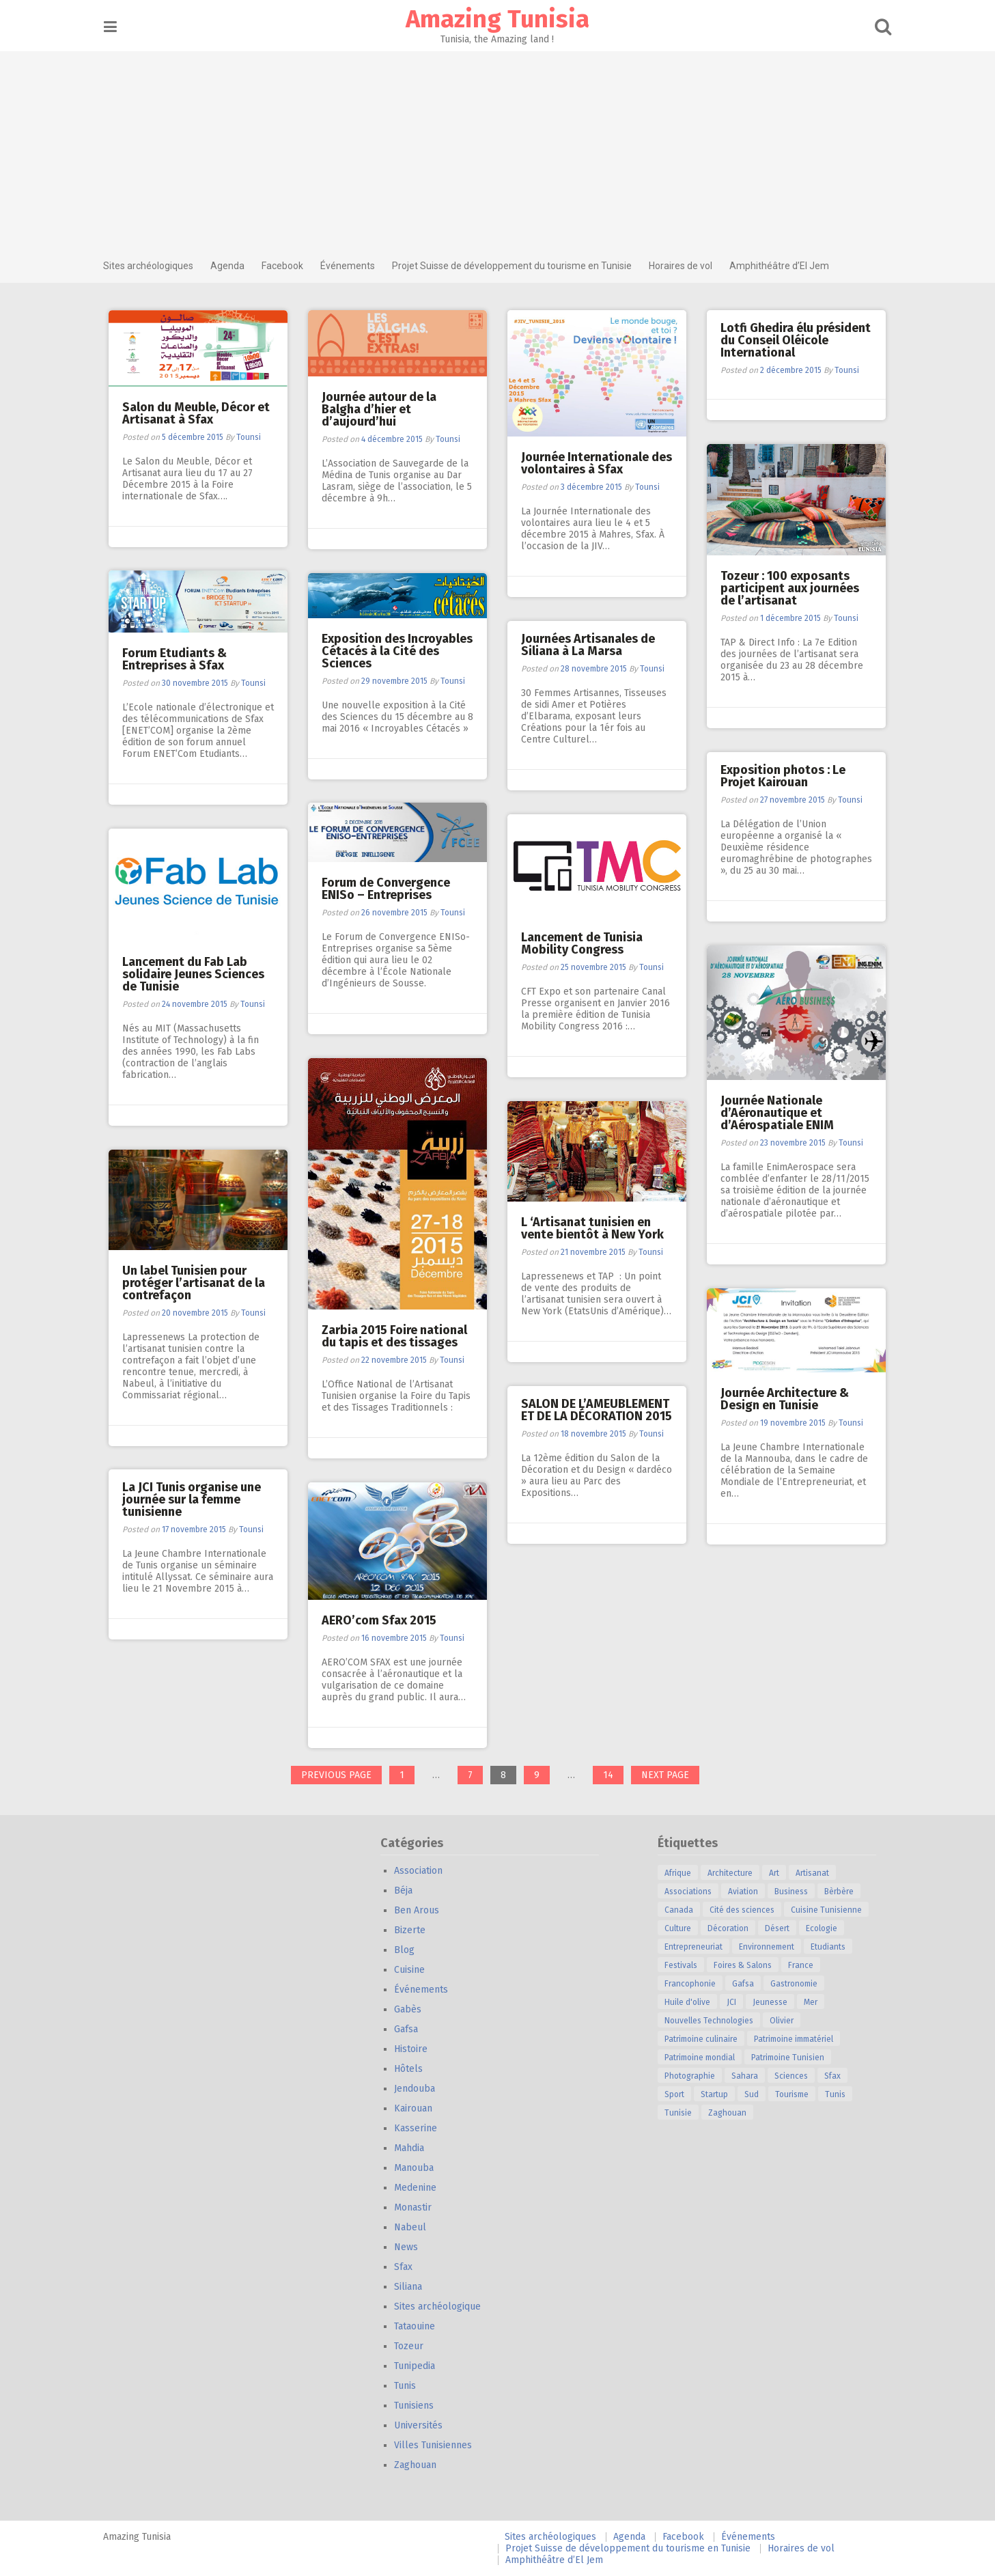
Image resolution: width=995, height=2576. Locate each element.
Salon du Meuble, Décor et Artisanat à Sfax (196, 413)
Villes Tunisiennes (438, 2445)
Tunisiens (418, 2405)
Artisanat (817, 1873)
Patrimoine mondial (704, 2057)
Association (423, 1870)
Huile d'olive (692, 2002)
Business (796, 1891)
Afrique (682, 1873)
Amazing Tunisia (497, 19)
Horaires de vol (685, 265)
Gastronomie (798, 1984)
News (411, 2247)
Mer (815, 2002)
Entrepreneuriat (698, 1947)
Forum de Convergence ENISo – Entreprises (386, 888)
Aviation (748, 1891)
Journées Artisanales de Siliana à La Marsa (589, 645)
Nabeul (415, 2227)
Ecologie (826, 1928)
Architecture (734, 1873)
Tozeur (413, 2346)
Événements (352, 265)
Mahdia (414, 2148)
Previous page (336, 1775)
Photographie (694, 2076)
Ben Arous (421, 1910)
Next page (665, 1775)
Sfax (408, 2267)
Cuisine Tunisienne (831, 1910)
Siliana (413, 2287)
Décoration (732, 1928)
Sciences (796, 2076)
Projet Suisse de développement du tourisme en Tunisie (516, 265)
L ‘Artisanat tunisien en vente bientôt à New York (593, 1228)
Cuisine (414, 1970)
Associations (692, 1891)
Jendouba (419, 2088)
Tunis (410, 2386)
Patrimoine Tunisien (792, 2057)
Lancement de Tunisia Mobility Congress (582, 943)
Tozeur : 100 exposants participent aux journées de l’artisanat (790, 588)
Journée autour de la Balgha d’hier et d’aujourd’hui (379, 409)
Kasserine (420, 2128)
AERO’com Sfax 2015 (379, 1620)
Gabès (412, 2009)
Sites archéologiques (153, 265)
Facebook (287, 265)
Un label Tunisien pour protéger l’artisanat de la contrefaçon (194, 1283)
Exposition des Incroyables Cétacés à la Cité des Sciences (397, 651)
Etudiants (832, 1947)
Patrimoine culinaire (705, 2039)
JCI (736, 2002)
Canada (683, 1910)
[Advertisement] (498, 147)
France (805, 1965)
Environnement (771, 1947)
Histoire (415, 2049)
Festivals (685, 1965)
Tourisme (796, 2094)
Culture (682, 1928)
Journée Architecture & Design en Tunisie (785, 1399)
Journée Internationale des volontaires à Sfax (597, 463)
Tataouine (419, 2326)
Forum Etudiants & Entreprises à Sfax (175, 659)
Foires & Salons (747, 1965)
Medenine (420, 2187)
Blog (409, 1950)
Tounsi (249, 437)
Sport (679, 2094)
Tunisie (683, 2113)
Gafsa (411, 2029)
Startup (719, 2094)
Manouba (418, 2168)
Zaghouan (420, 2465)
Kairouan (418, 2108)
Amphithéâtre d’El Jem (784, 265)
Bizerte (414, 1930)
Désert (782, 1928)
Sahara (749, 2076)
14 (612, 1776)
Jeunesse (774, 2002)
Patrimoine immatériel (798, 2039)
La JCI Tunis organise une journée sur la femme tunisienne (192, 1499)
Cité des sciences (746, 1910)
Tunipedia (419, 2366)
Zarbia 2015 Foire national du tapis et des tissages (395, 1336)
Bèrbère (843, 1891)
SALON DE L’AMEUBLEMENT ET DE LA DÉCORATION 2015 (597, 1410)
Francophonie (694, 1984)
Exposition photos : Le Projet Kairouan (783, 776)
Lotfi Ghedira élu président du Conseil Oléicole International (796, 340)
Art (779, 1873)
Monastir (417, 2207)
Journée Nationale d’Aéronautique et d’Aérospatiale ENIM (778, 1113)
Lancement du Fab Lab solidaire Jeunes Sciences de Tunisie (194, 974)
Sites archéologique (442, 2306)
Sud (756, 2094)
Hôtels (413, 2069)
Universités (423, 2425)
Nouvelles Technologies (713, 2020)
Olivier (786, 2020)
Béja (408, 1890)
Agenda (232, 265)
